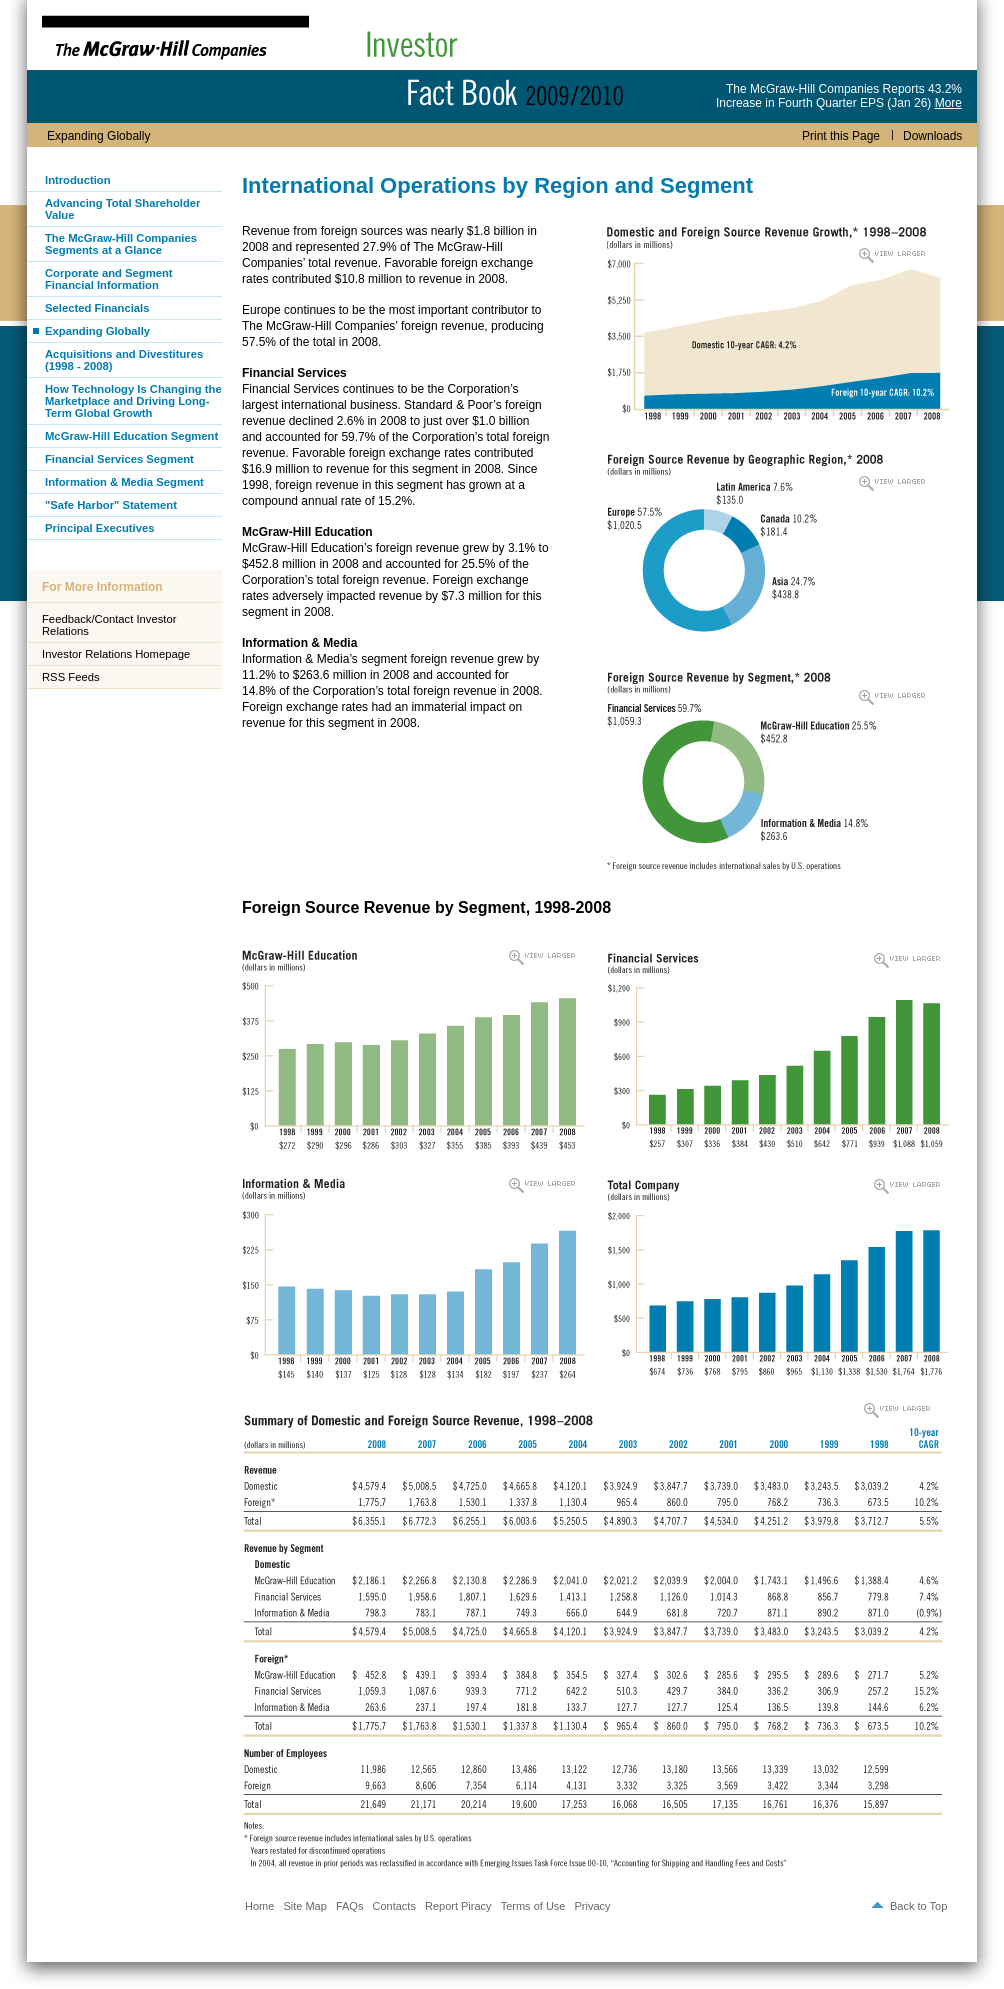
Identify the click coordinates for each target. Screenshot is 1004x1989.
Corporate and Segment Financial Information (109, 279)
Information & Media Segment (124, 482)
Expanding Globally (97, 331)
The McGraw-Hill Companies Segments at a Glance (121, 244)
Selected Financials (97, 308)
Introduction (78, 180)
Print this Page (841, 136)
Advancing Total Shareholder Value (122, 209)
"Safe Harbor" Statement (111, 505)
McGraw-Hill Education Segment (131, 436)
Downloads (927, 136)
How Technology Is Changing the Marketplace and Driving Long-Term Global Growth (133, 401)
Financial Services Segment (119, 459)
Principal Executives (99, 528)
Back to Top (918, 1906)
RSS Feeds (71, 677)
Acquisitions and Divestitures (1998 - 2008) (124, 360)
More (948, 103)
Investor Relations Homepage (116, 654)
